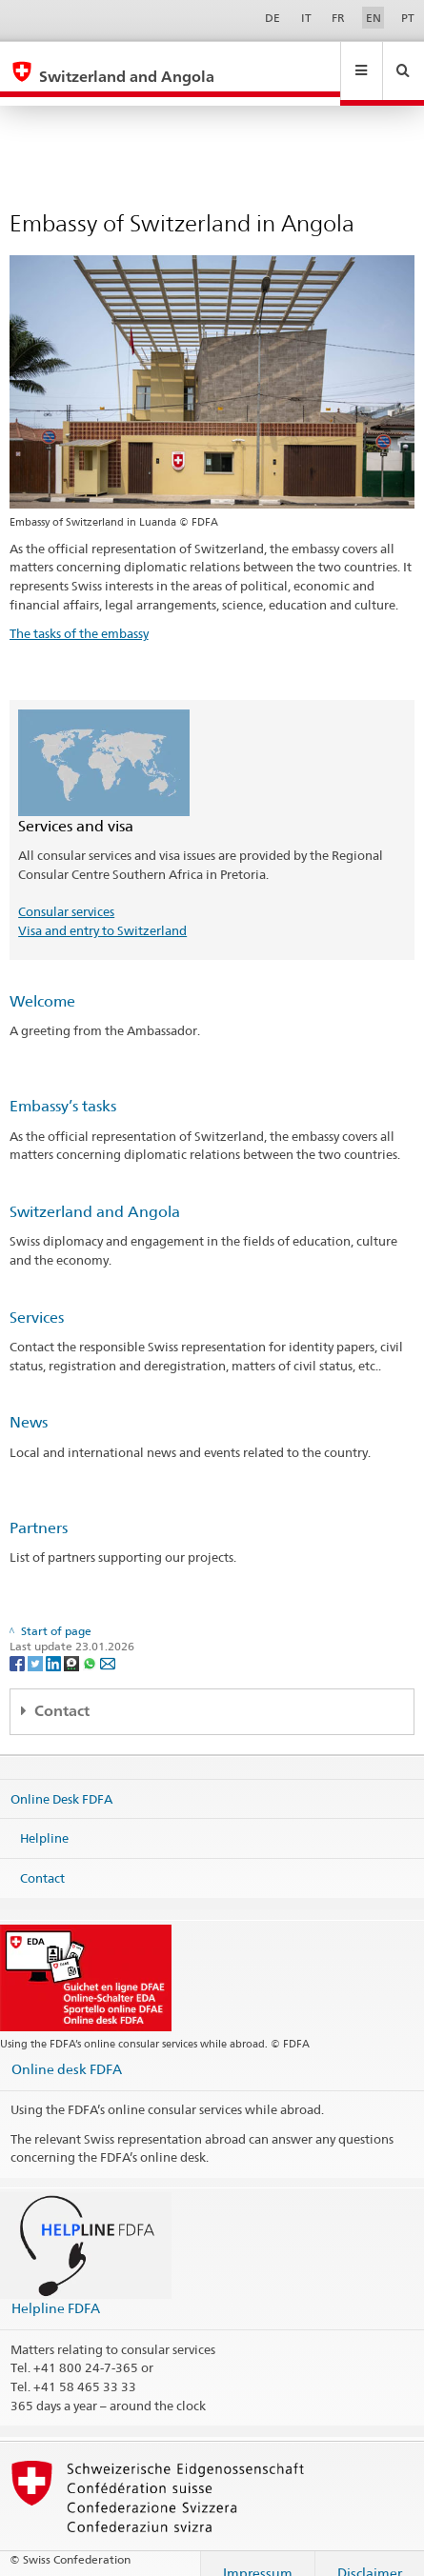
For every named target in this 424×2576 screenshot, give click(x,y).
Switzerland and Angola (95, 1194)
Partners (39, 1510)
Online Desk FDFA (61, 1779)
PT (407, 17)
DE (272, 17)
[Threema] (73, 1644)
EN (373, 17)
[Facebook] (19, 1644)
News (29, 1404)
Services (37, 1299)
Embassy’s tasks (63, 1088)
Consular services (66, 893)
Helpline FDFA (55, 2290)
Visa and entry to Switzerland (102, 912)
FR (338, 17)
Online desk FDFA (66, 2051)
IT (306, 17)
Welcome (42, 983)
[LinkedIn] (55, 1644)
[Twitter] (37, 1644)
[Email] (107, 1644)
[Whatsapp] (91, 1644)
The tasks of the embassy (79, 615)
